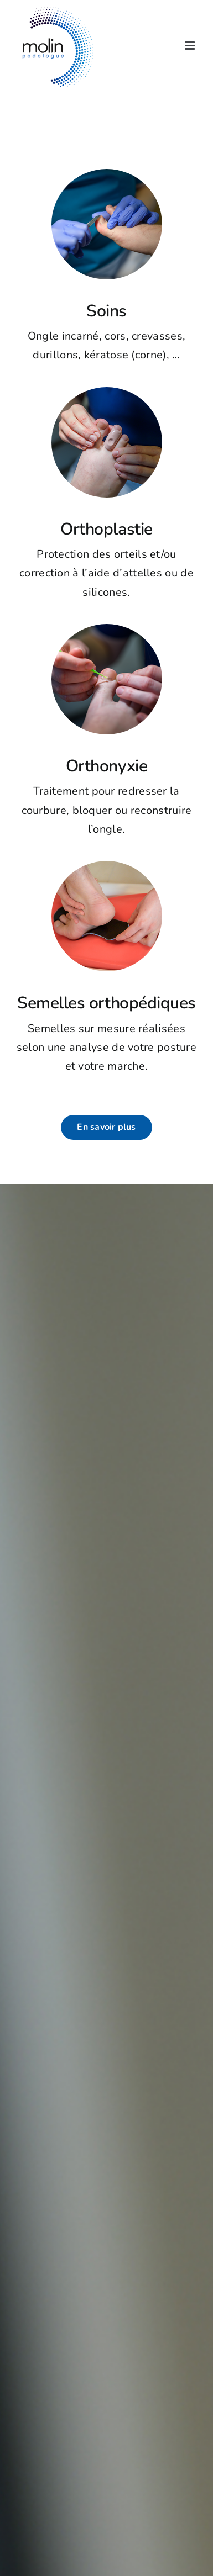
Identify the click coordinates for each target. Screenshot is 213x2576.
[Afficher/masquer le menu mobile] (190, 45)
